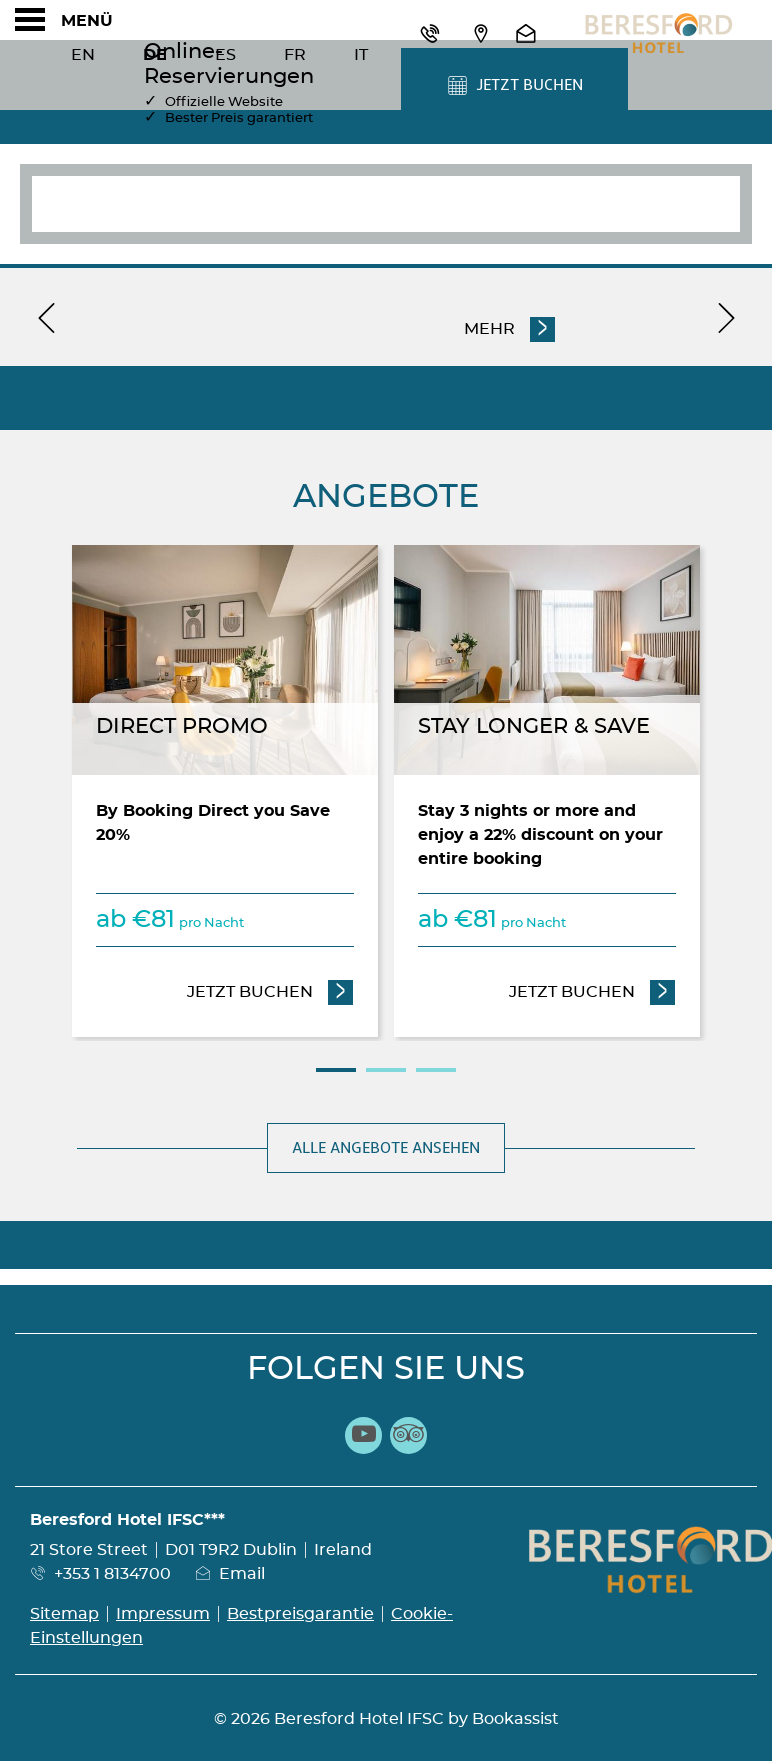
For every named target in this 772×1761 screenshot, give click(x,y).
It (361, 55)
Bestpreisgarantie (300, 1614)
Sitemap (64, 1614)
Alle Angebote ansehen (386, 1148)
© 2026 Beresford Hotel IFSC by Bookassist (386, 1719)
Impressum (163, 1614)
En (83, 55)
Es (225, 55)
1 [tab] (336, 1070)
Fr (295, 55)
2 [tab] (386, 1070)
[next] (726, 317)
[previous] (46, 317)
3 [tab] (436, 1070)
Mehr (492, 327)
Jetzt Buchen (270, 990)
